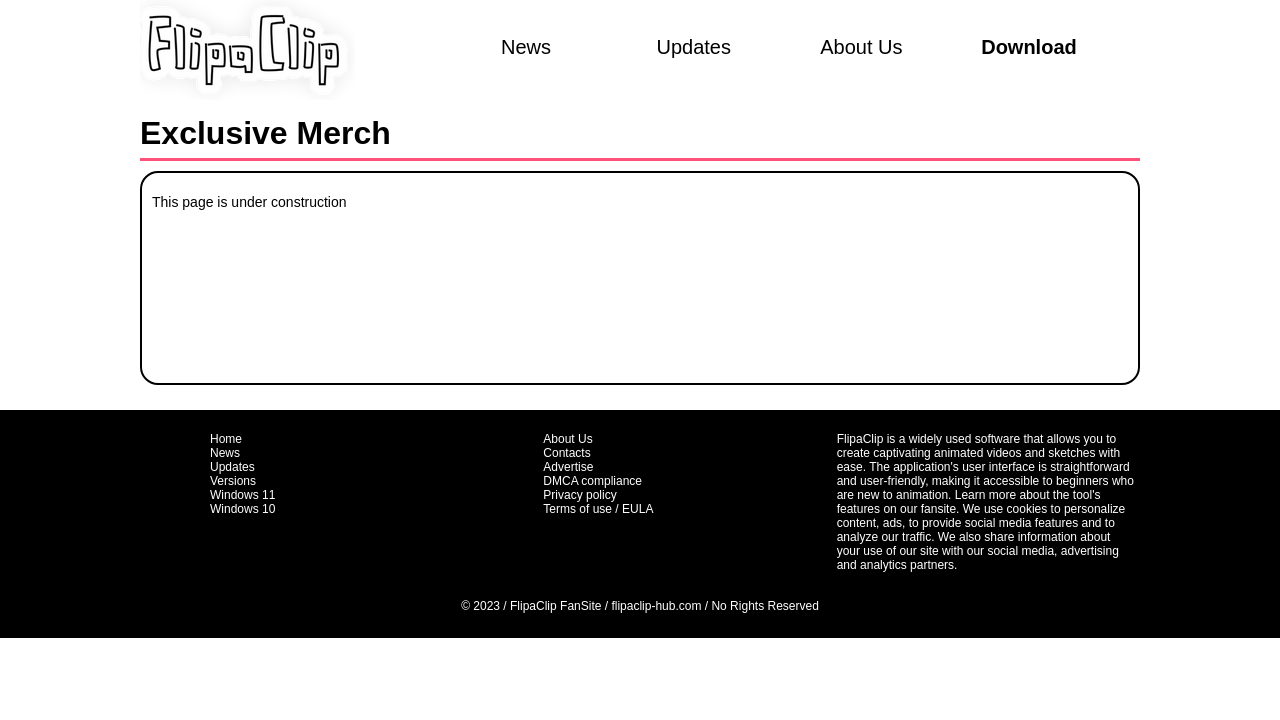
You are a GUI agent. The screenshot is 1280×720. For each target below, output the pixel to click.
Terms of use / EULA (598, 509)
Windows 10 (242, 509)
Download (1029, 47)
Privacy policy (579, 495)
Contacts (566, 453)
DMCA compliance (592, 481)
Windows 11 (242, 495)
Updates (693, 47)
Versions (233, 481)
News (526, 47)
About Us (861, 47)
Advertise (568, 467)
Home (226, 439)
